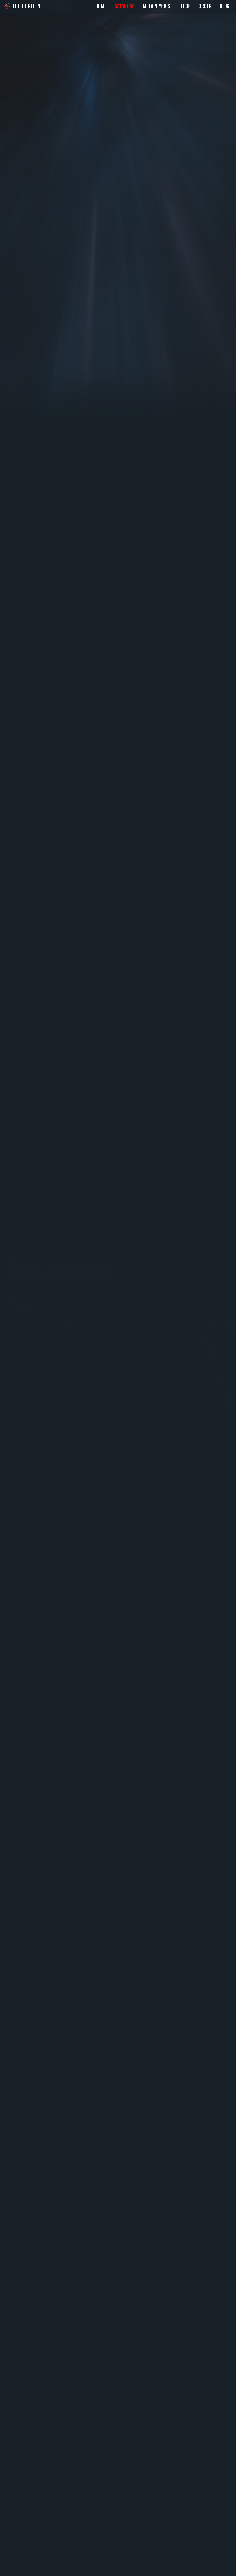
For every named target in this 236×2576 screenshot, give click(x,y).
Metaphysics (156, 6)
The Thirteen (26, 6)
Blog (224, 6)
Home (101, 6)
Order (205, 6)
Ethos (184, 6)
